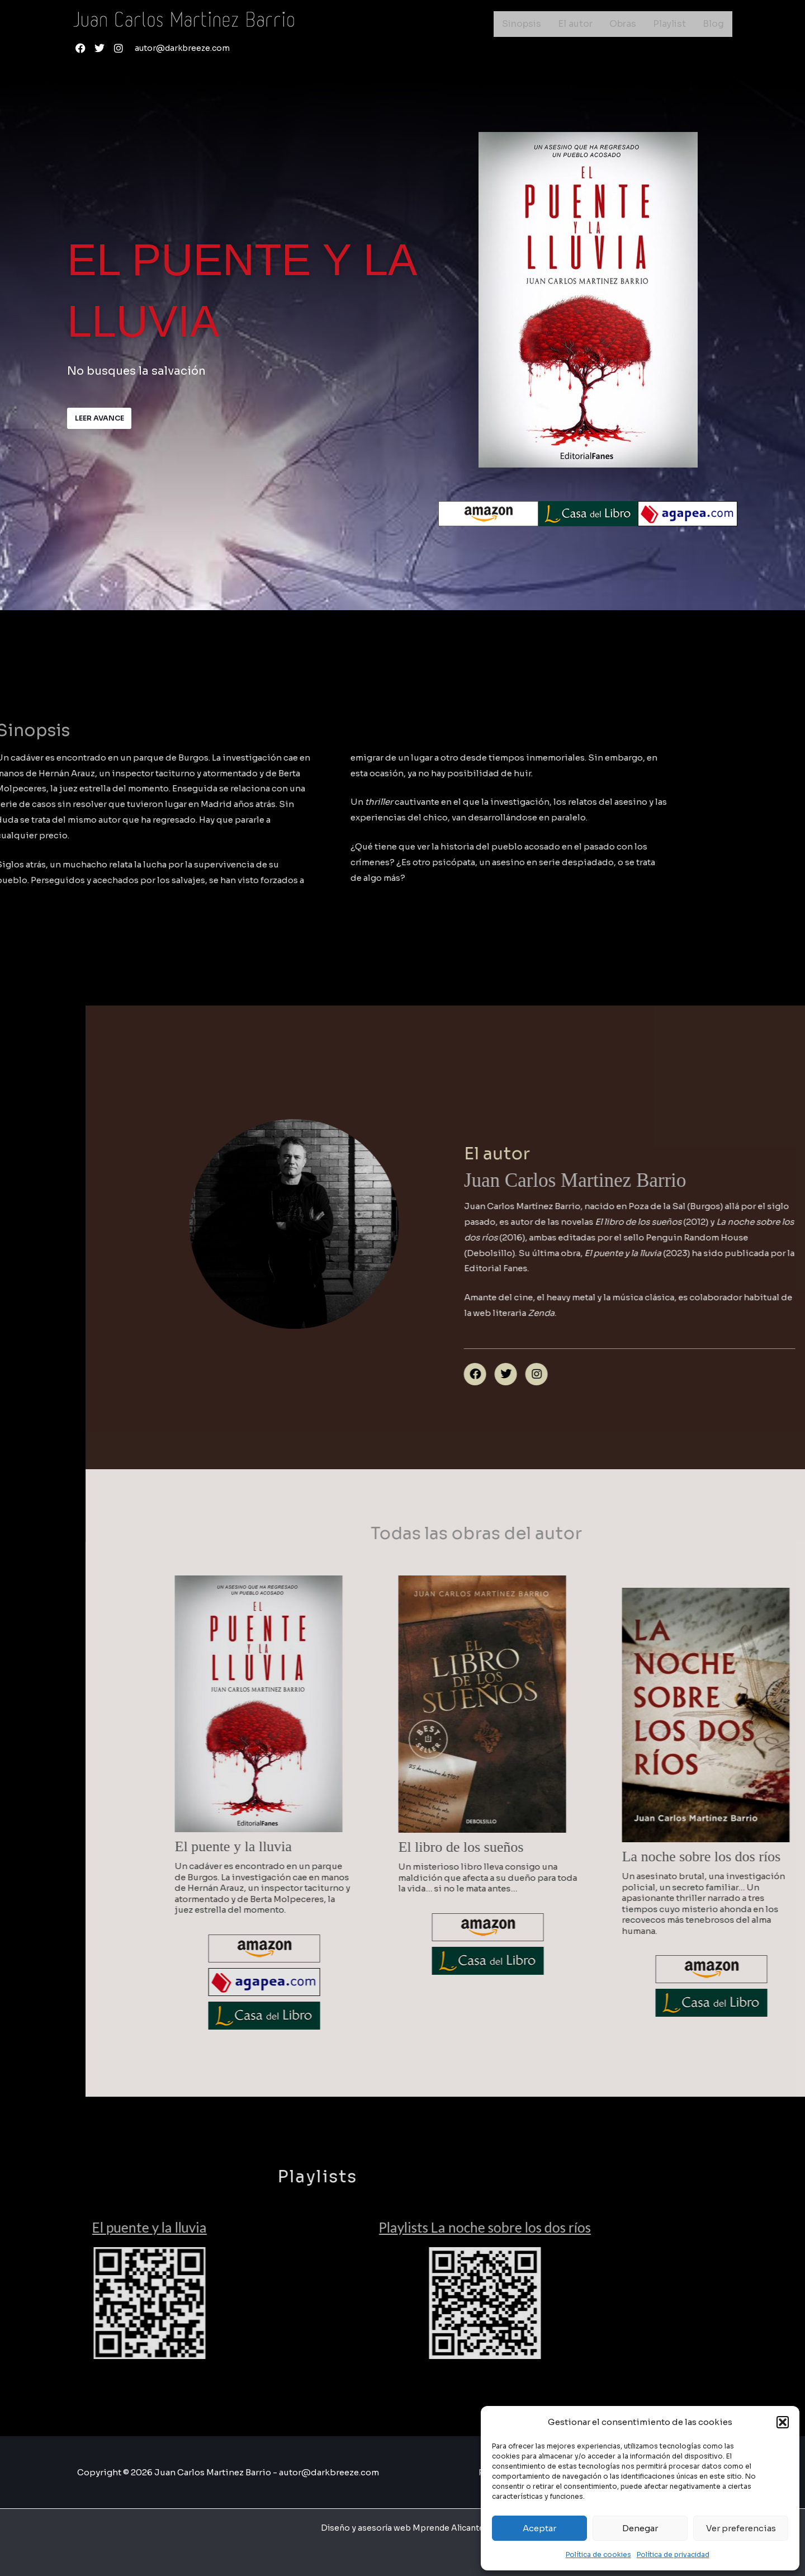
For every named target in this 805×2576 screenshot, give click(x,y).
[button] (782, 2422)
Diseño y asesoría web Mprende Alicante (402, 2527)
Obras (622, 24)
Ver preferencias (741, 2528)
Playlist (669, 24)
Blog (713, 24)
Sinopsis (521, 24)
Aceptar (539, 2528)
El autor (575, 24)
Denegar (640, 2528)
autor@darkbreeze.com (185, 48)
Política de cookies (598, 2554)
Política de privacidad (673, 2554)
